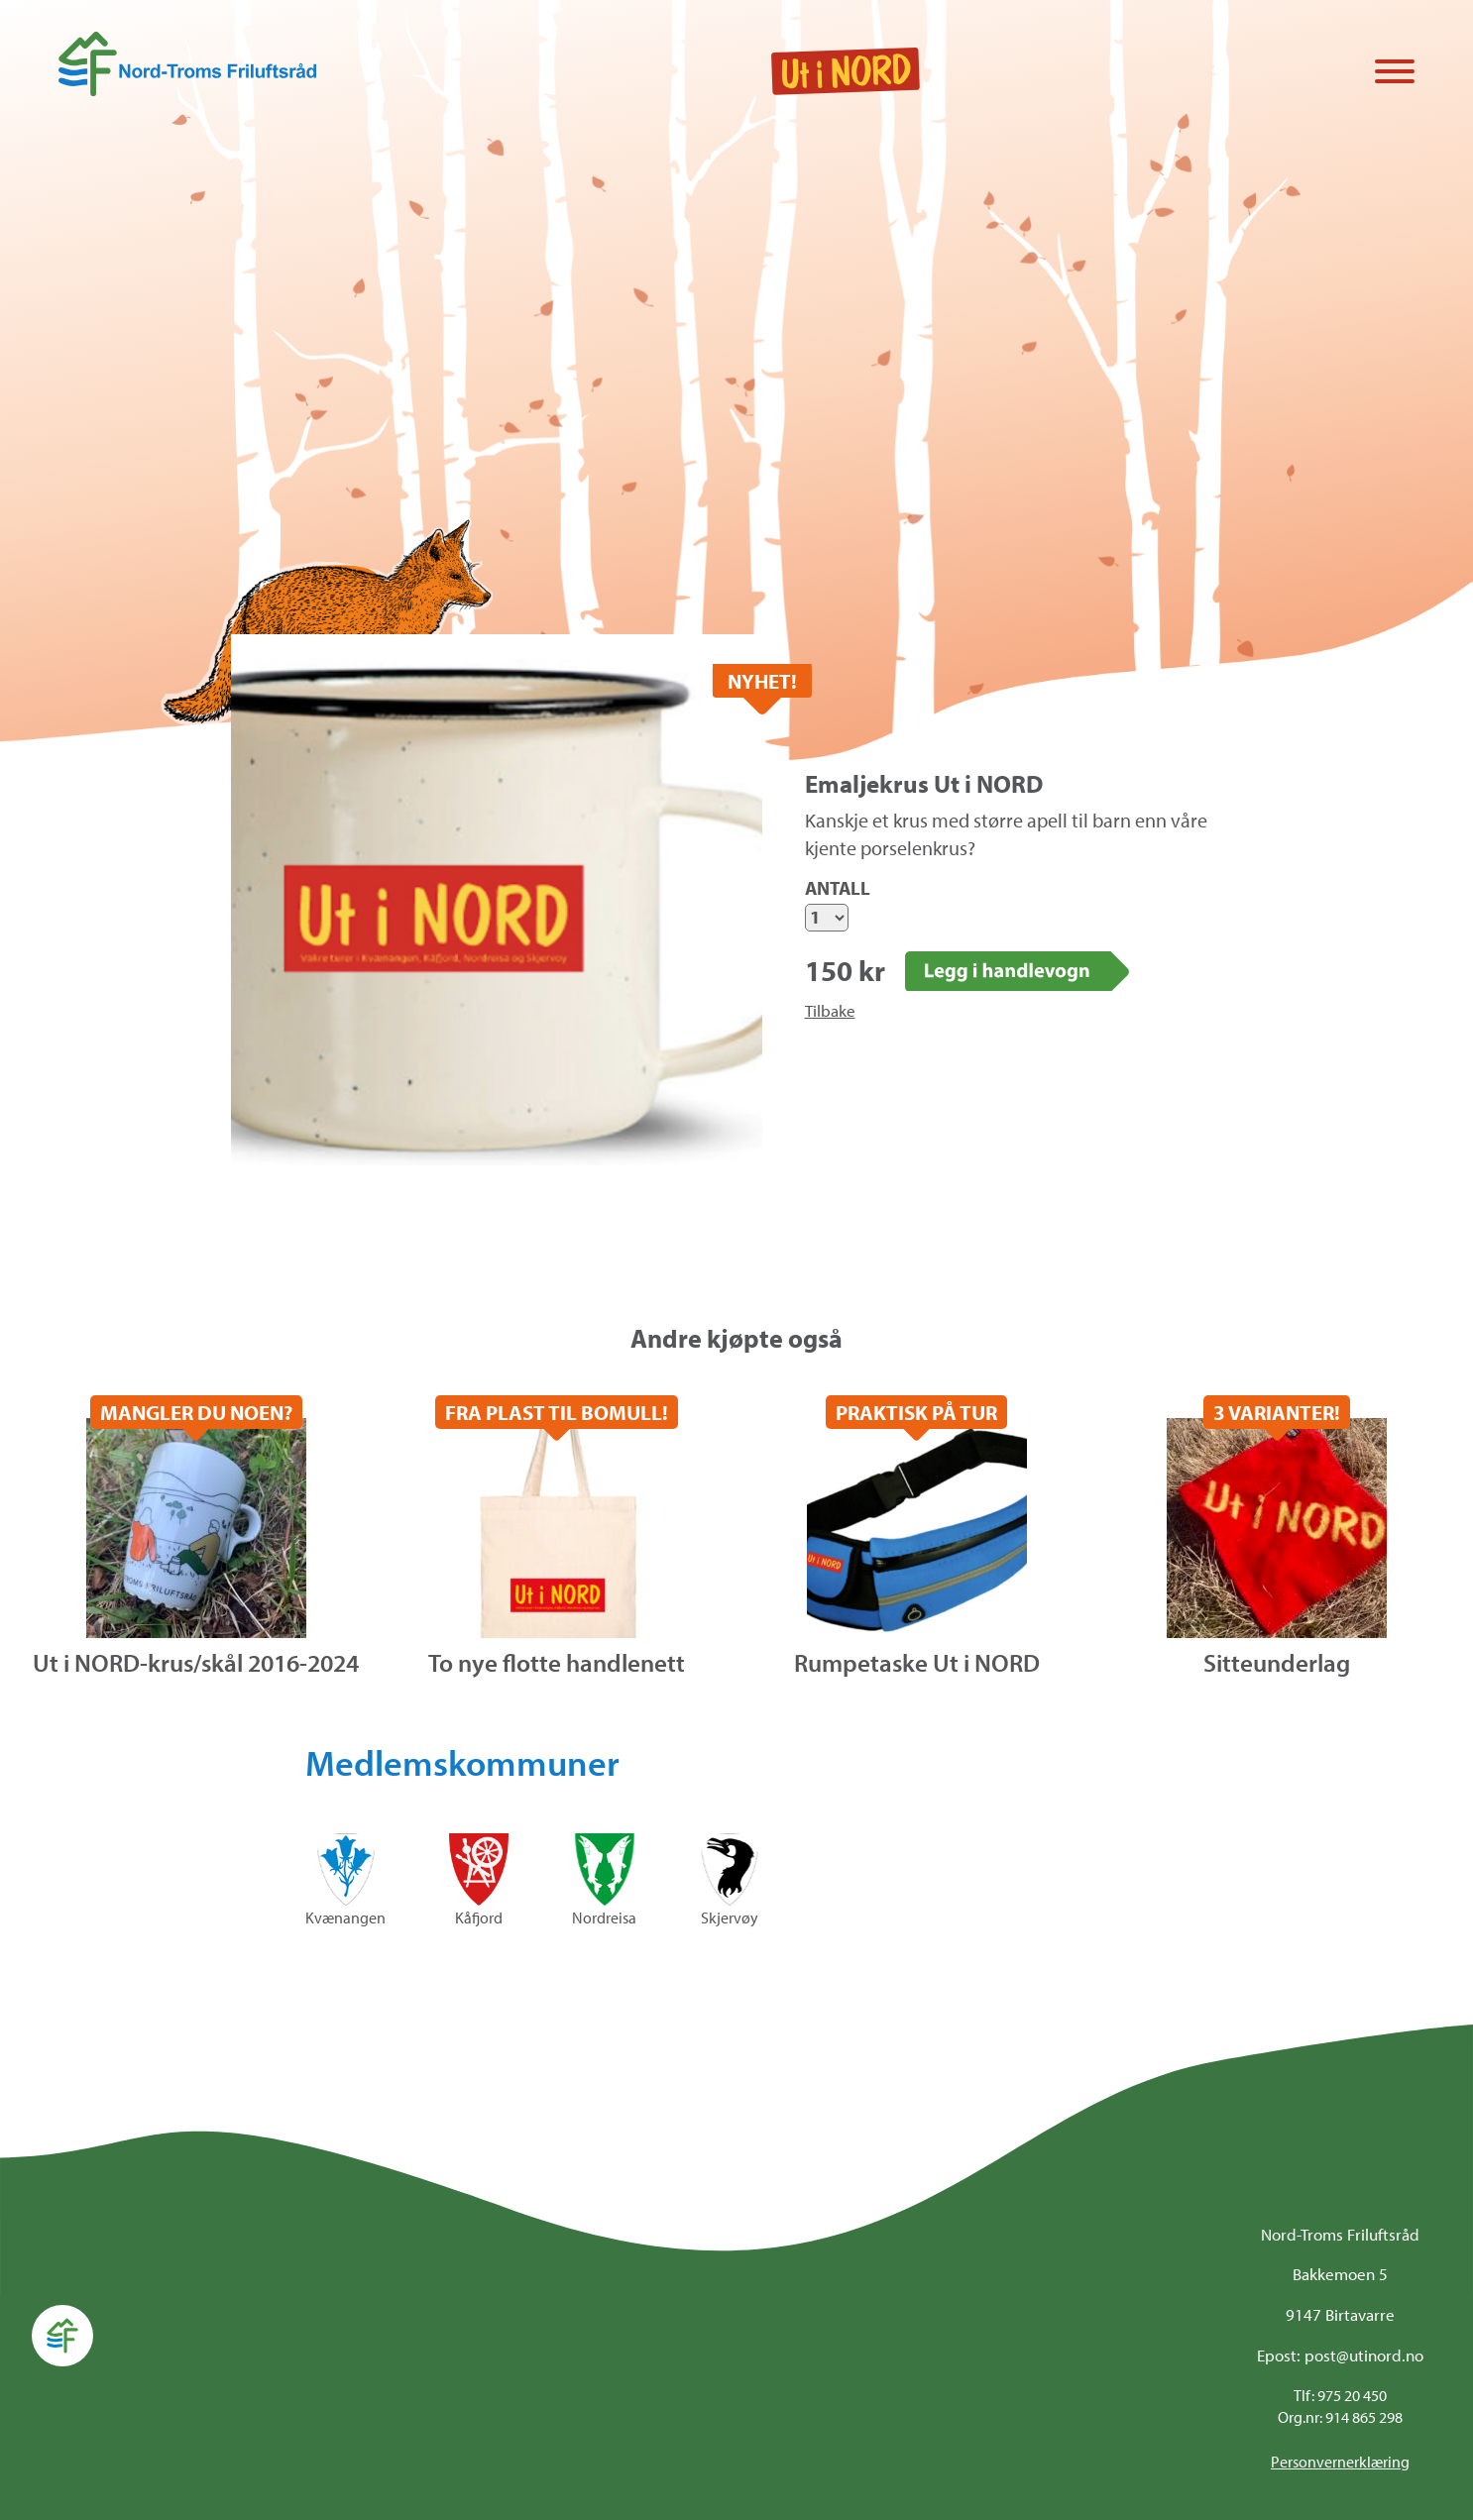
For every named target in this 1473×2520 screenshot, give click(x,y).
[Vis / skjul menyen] (1395, 73)
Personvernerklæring (1340, 2461)
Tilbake (830, 1010)
